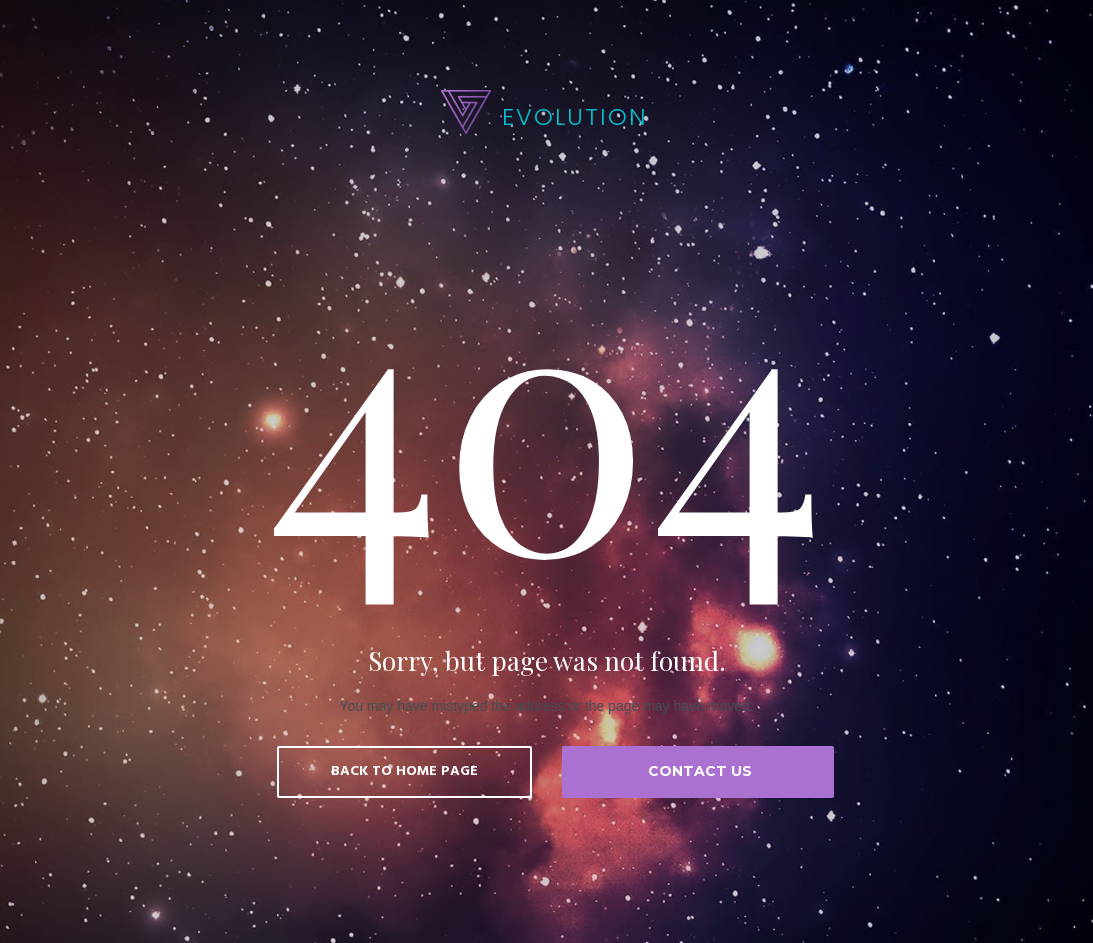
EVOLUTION (575, 116)
